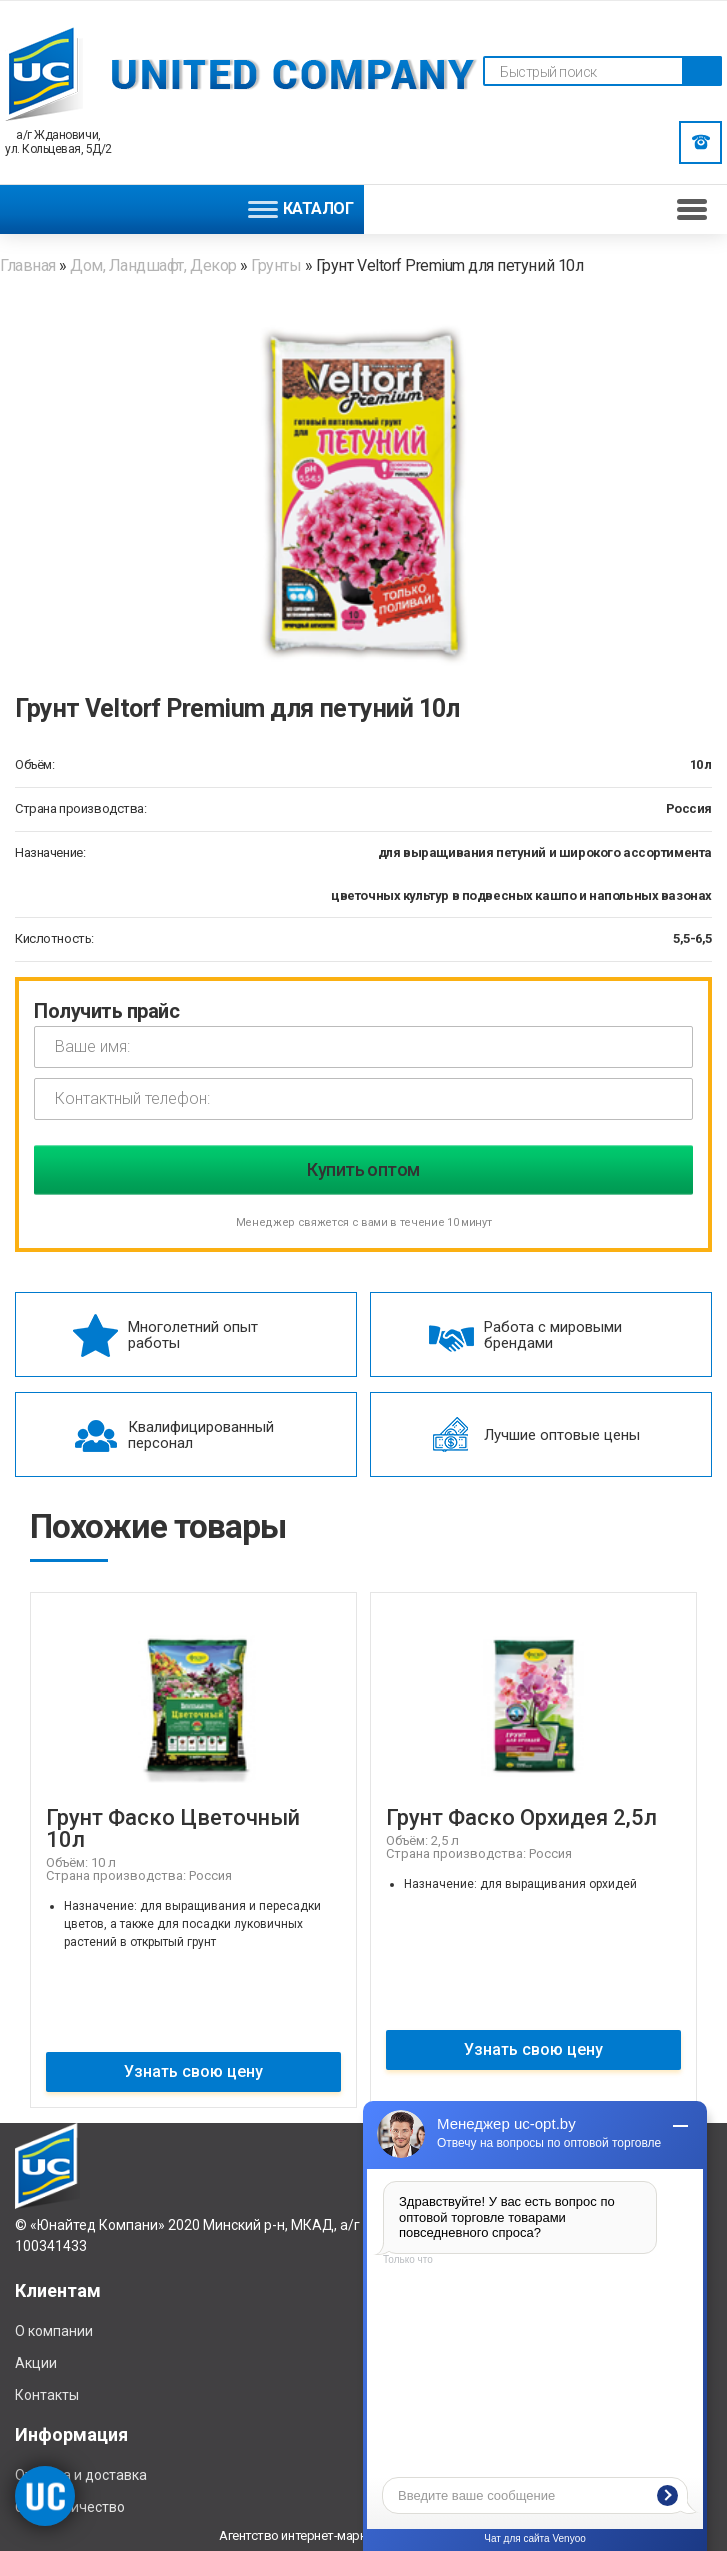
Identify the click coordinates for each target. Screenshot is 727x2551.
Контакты (47, 2395)
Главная (29, 265)
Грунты (276, 265)
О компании (54, 2331)
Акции (36, 2363)
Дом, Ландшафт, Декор (153, 265)
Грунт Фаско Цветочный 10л (173, 1828)
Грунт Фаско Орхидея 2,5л (521, 1817)
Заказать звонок (701, 142)
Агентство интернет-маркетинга (311, 2535)
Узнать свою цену (193, 2071)
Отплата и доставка (81, 2475)
